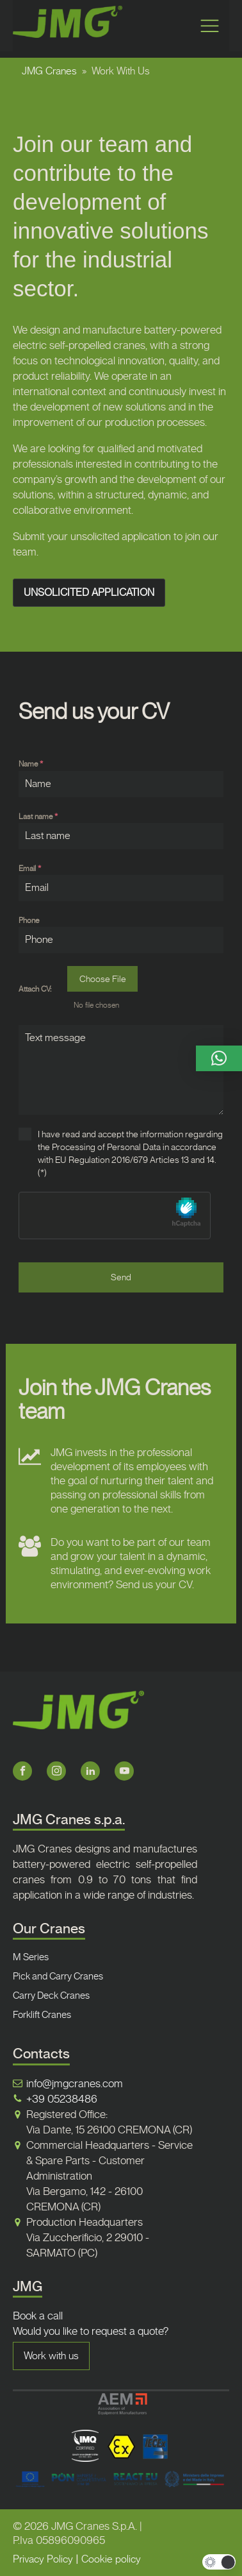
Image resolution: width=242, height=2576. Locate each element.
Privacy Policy (43, 2559)
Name (31, 763)
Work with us (51, 2356)
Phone (29, 920)
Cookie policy (111, 2559)
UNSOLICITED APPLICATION (89, 592)
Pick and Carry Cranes (58, 1976)
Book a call (38, 2315)
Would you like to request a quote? (90, 2331)
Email (30, 868)
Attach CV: (35, 989)
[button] (219, 1058)
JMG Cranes (49, 71)
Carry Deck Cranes (51, 1995)
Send (121, 1277)
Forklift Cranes (42, 2015)
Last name (38, 816)
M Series (31, 1957)
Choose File (102, 979)
